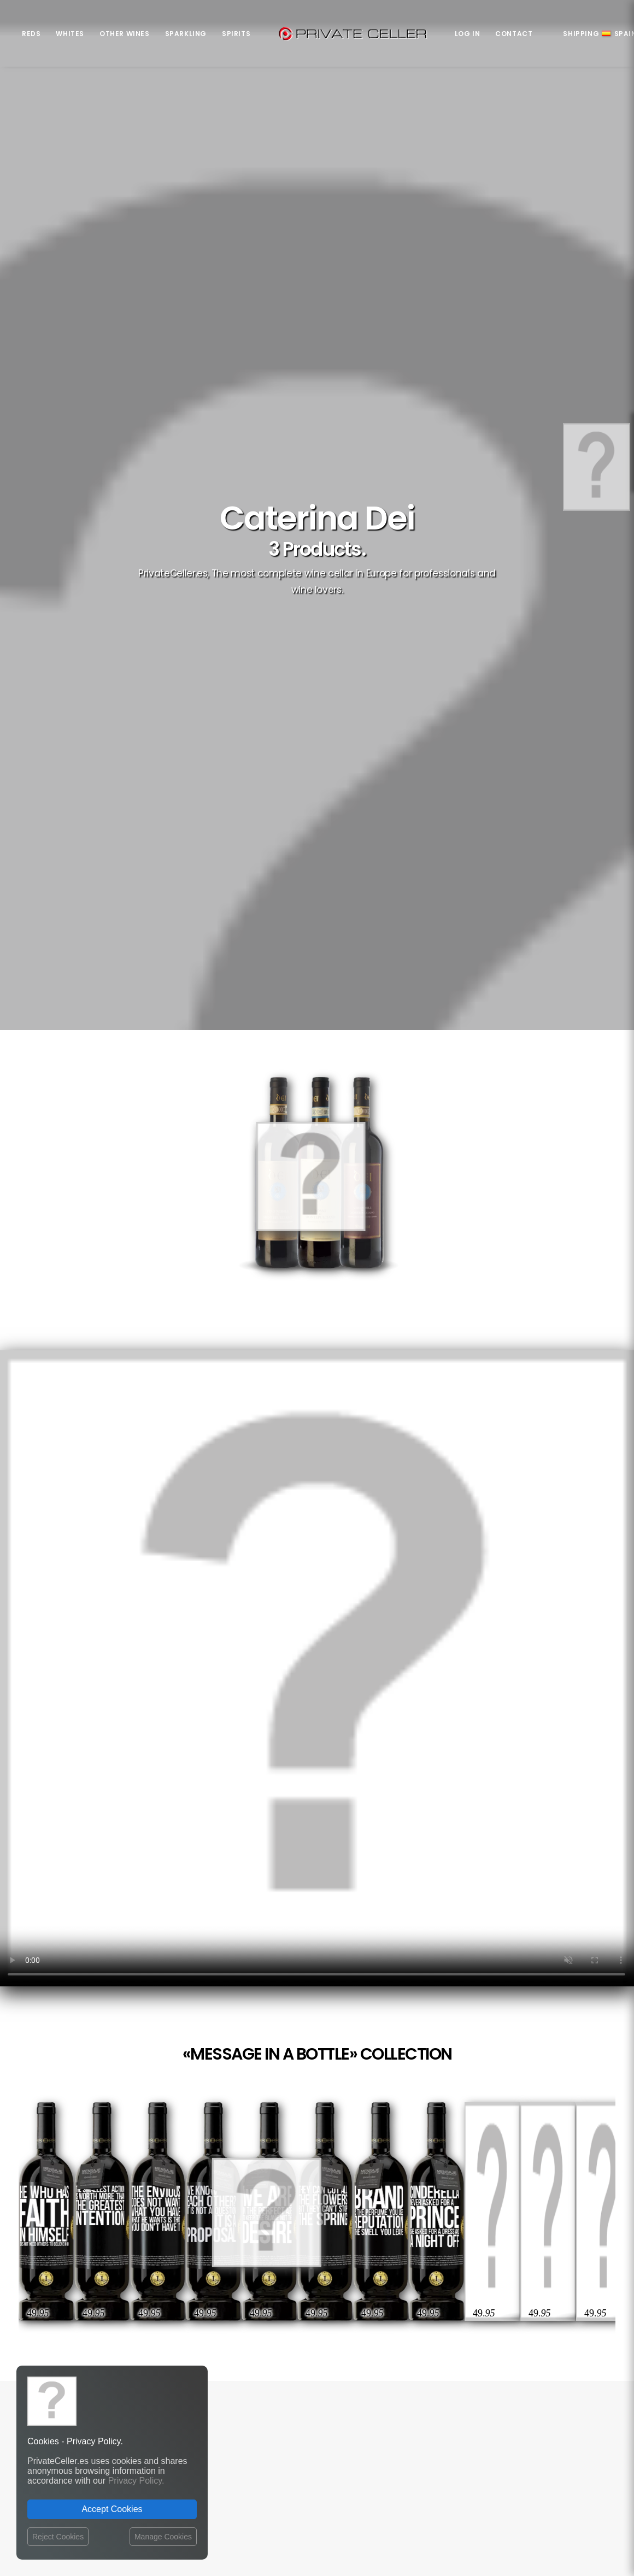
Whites (70, 33)
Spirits (236, 33)
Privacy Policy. (136, 2480)
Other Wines (124, 33)
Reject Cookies (58, 2536)
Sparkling (186, 33)
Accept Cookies (111, 2509)
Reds (31, 33)
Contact (513, 33)
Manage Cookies (163, 2536)
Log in (467, 33)
